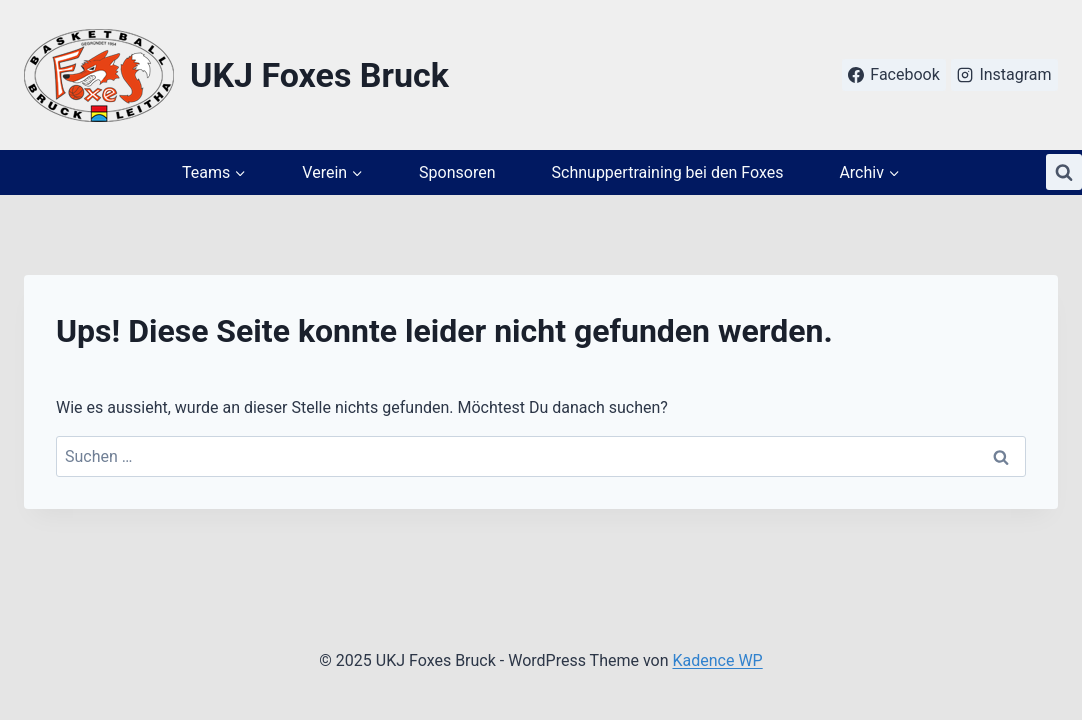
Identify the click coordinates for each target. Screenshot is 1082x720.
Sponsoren (457, 172)
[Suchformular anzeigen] (1064, 172)
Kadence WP (717, 660)
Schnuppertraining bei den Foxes (668, 172)
